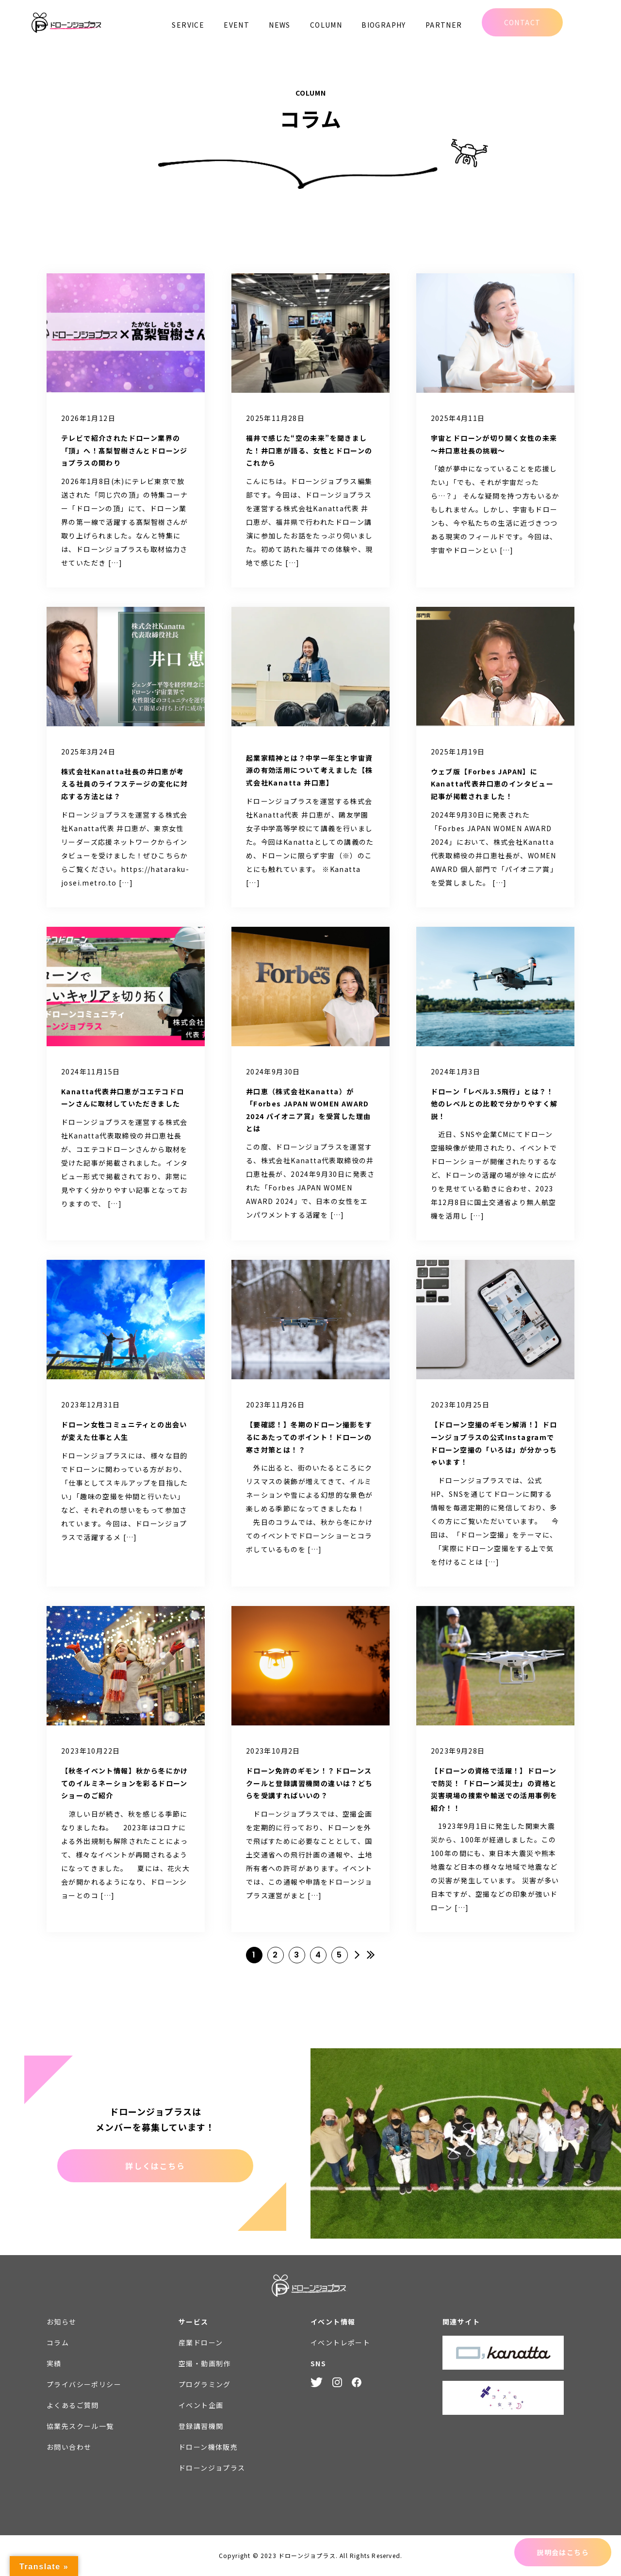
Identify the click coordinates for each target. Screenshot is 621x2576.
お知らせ (62, 2321)
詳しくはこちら (155, 2166)
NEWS (280, 25)
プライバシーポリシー (84, 2384)
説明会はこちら (563, 2552)
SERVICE (188, 25)
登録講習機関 (201, 2426)
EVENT (236, 25)
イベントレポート (340, 2342)
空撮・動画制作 (205, 2363)
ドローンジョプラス (212, 2468)
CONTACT (522, 22)
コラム (58, 2342)
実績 (54, 2363)
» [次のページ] (357, 1955)
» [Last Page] (370, 1955)
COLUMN (326, 25)
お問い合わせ (69, 2447)
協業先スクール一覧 (80, 2426)
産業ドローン (201, 2342)
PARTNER (443, 25)
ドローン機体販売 (208, 2447)
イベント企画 (201, 2405)
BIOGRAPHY (383, 25)
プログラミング (205, 2384)
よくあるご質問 (73, 2405)
